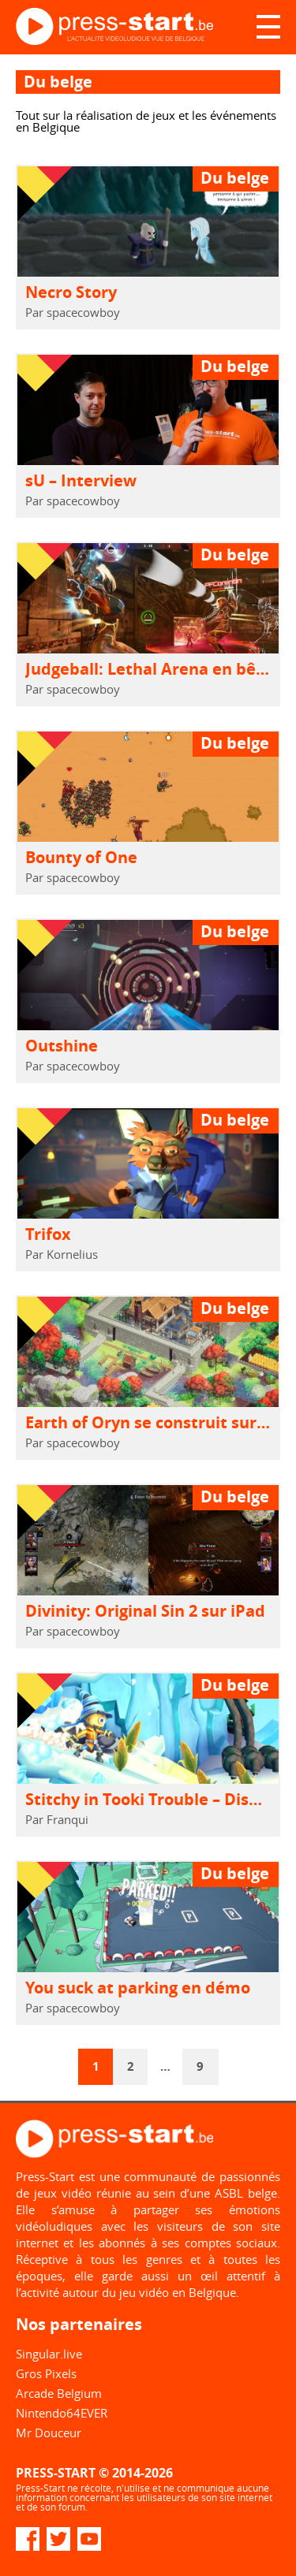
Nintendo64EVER (61, 2413)
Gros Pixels (46, 2373)
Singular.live (49, 2354)
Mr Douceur (48, 2432)
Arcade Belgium (59, 2393)
